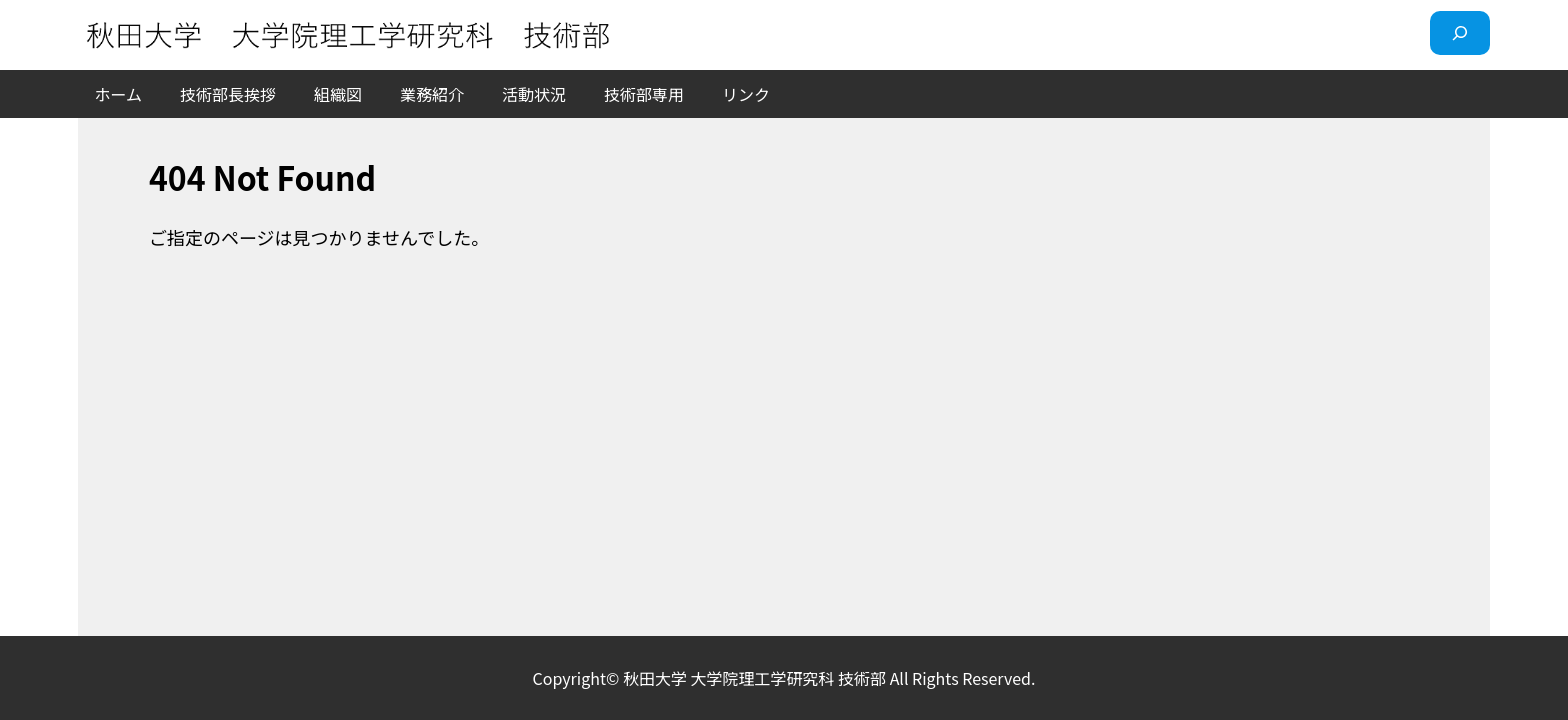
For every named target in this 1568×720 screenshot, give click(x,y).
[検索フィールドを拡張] (1460, 33)
